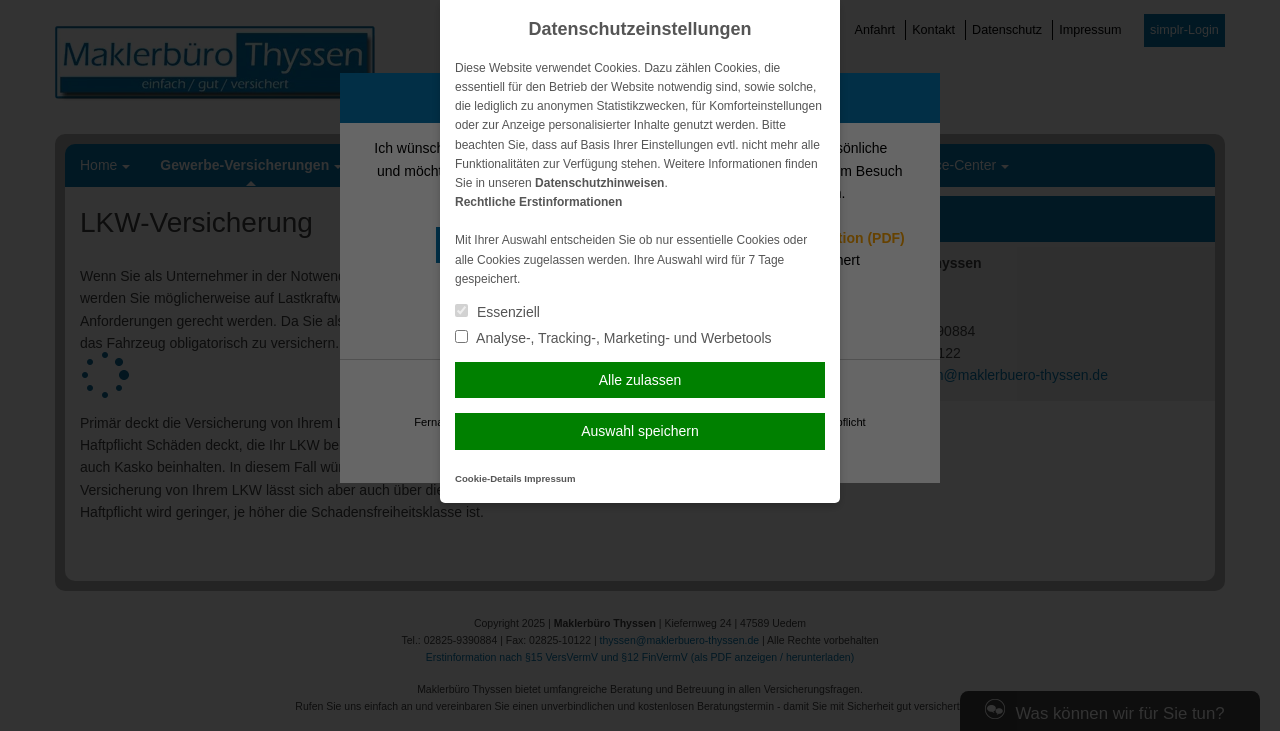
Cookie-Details (488, 478)
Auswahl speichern (640, 431)
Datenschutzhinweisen (599, 183)
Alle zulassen (640, 380)
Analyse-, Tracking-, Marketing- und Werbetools (613, 338)
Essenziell (497, 312)
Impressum (549, 478)
